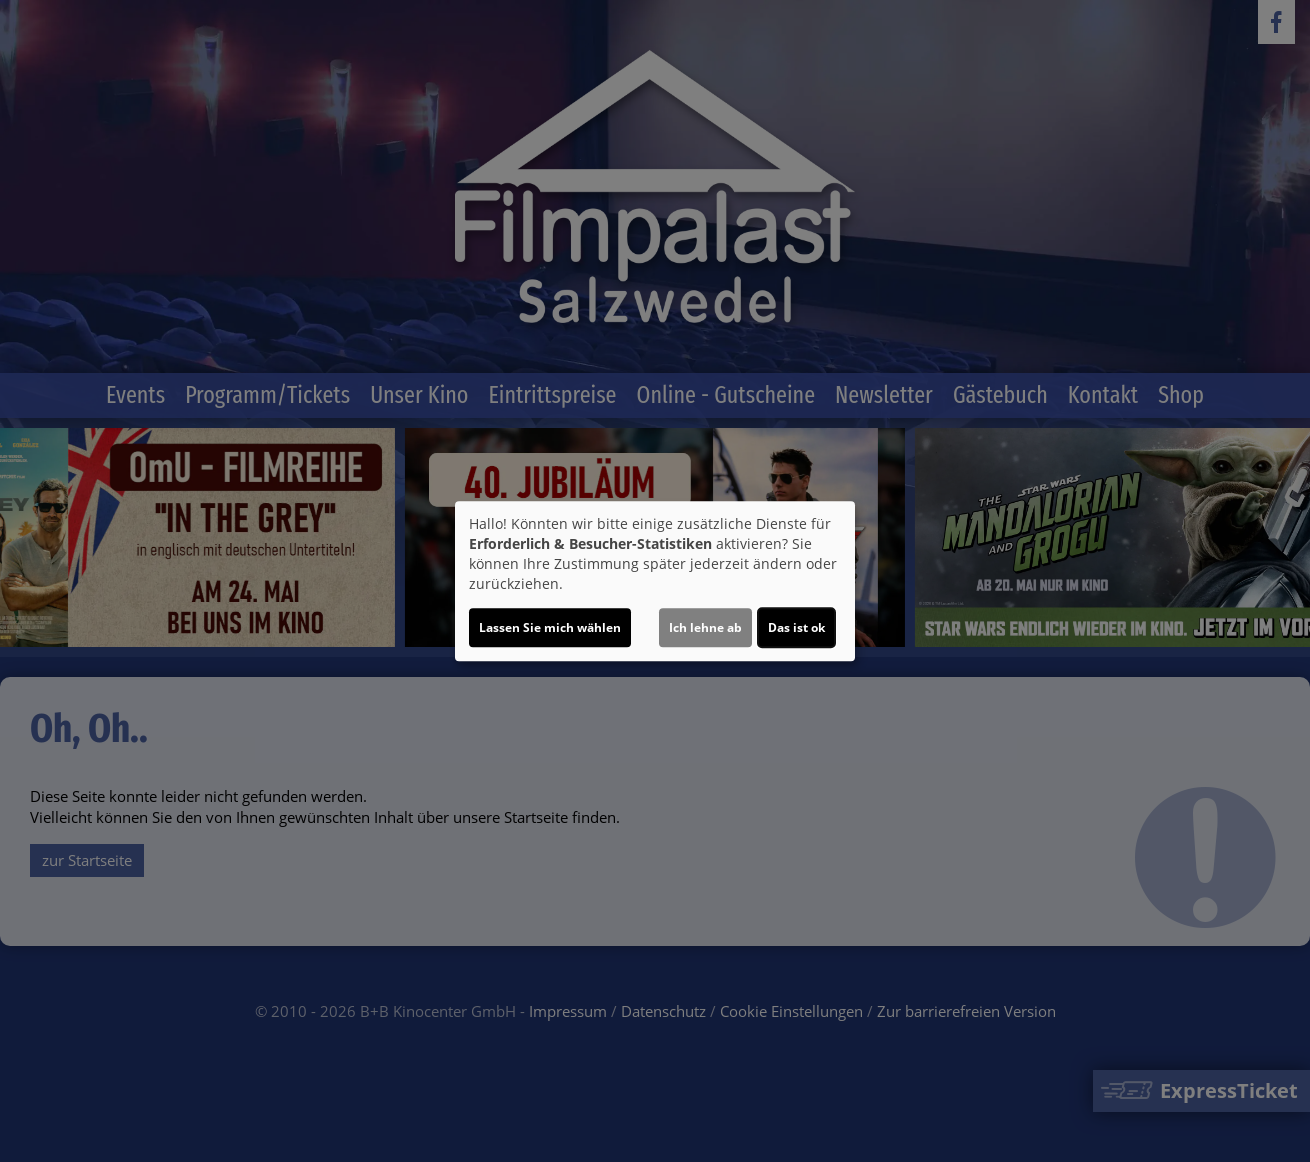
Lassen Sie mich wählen (550, 627)
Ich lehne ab (705, 627)
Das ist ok (796, 627)
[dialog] (655, 581)
